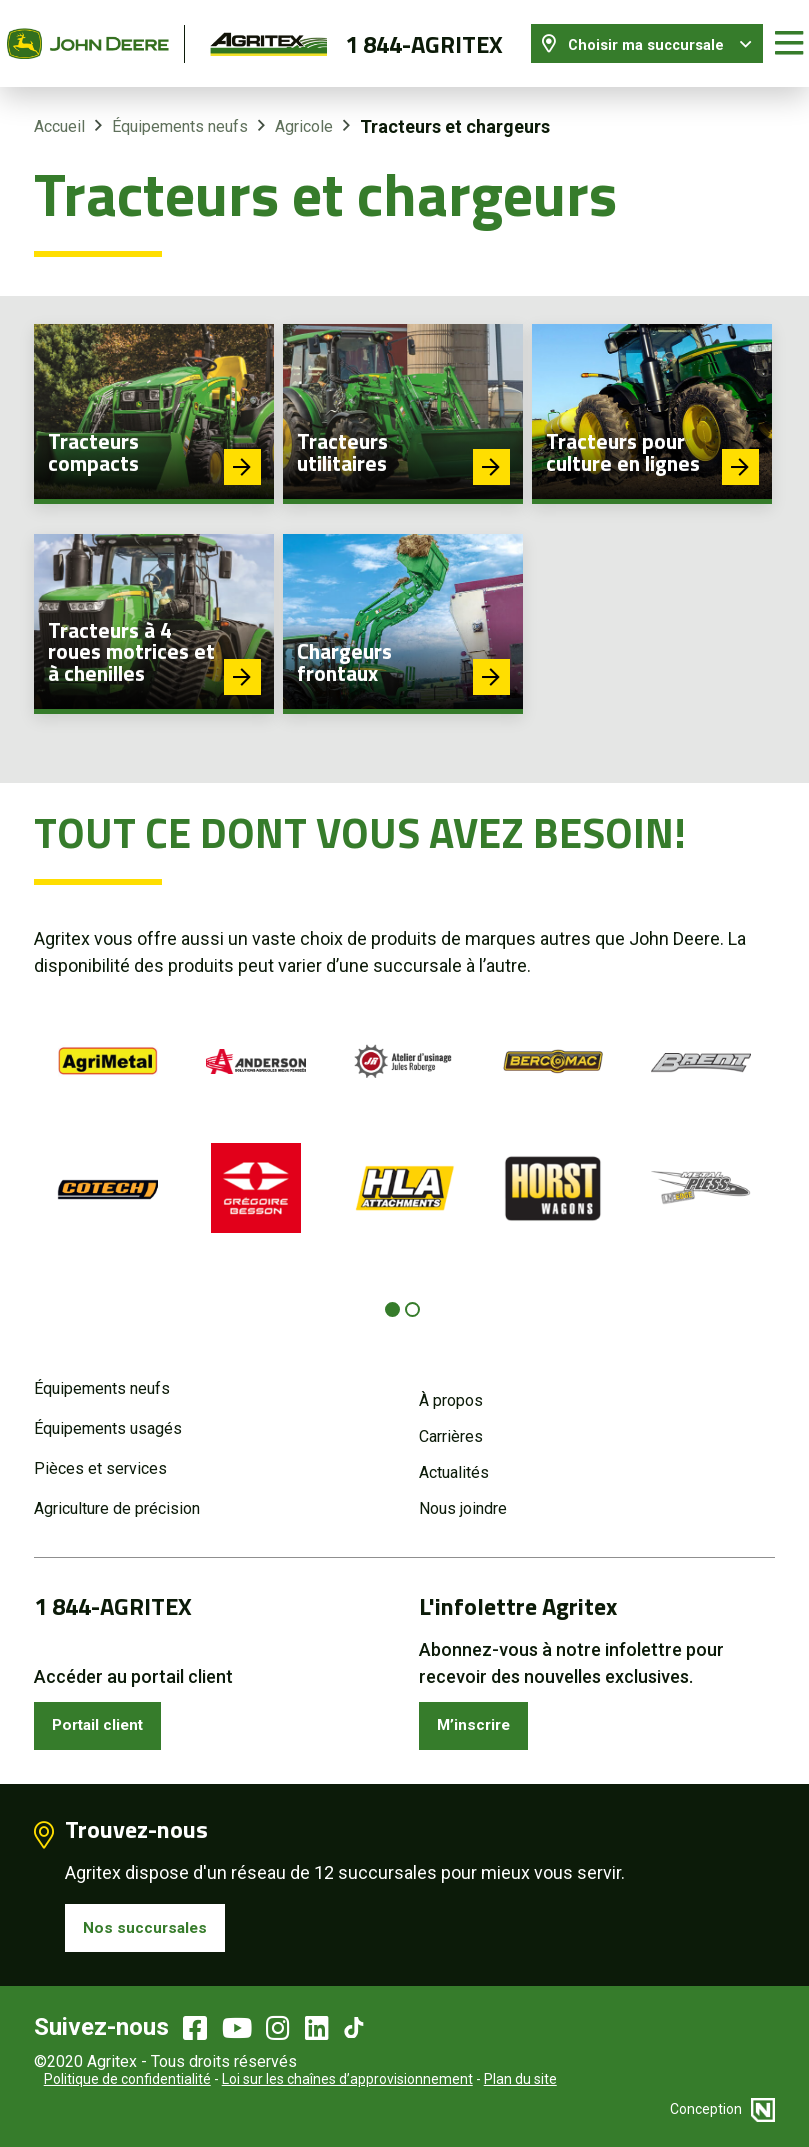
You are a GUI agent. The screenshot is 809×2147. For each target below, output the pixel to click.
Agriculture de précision (117, 1494)
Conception (722, 2107)
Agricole (304, 112)
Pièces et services (100, 1454)
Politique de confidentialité (127, 2077)
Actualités (454, 1458)
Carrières (451, 1422)
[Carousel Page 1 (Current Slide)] (392, 1294)
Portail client (107, 1714)
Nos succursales (153, 1922)
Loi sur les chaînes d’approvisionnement (347, 2077)
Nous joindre (463, 1494)
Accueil (59, 112)
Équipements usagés (108, 1414)
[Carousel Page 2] (412, 1294)
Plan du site (520, 2077)
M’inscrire (480, 1714)
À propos (451, 1386)
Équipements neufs (180, 112)
